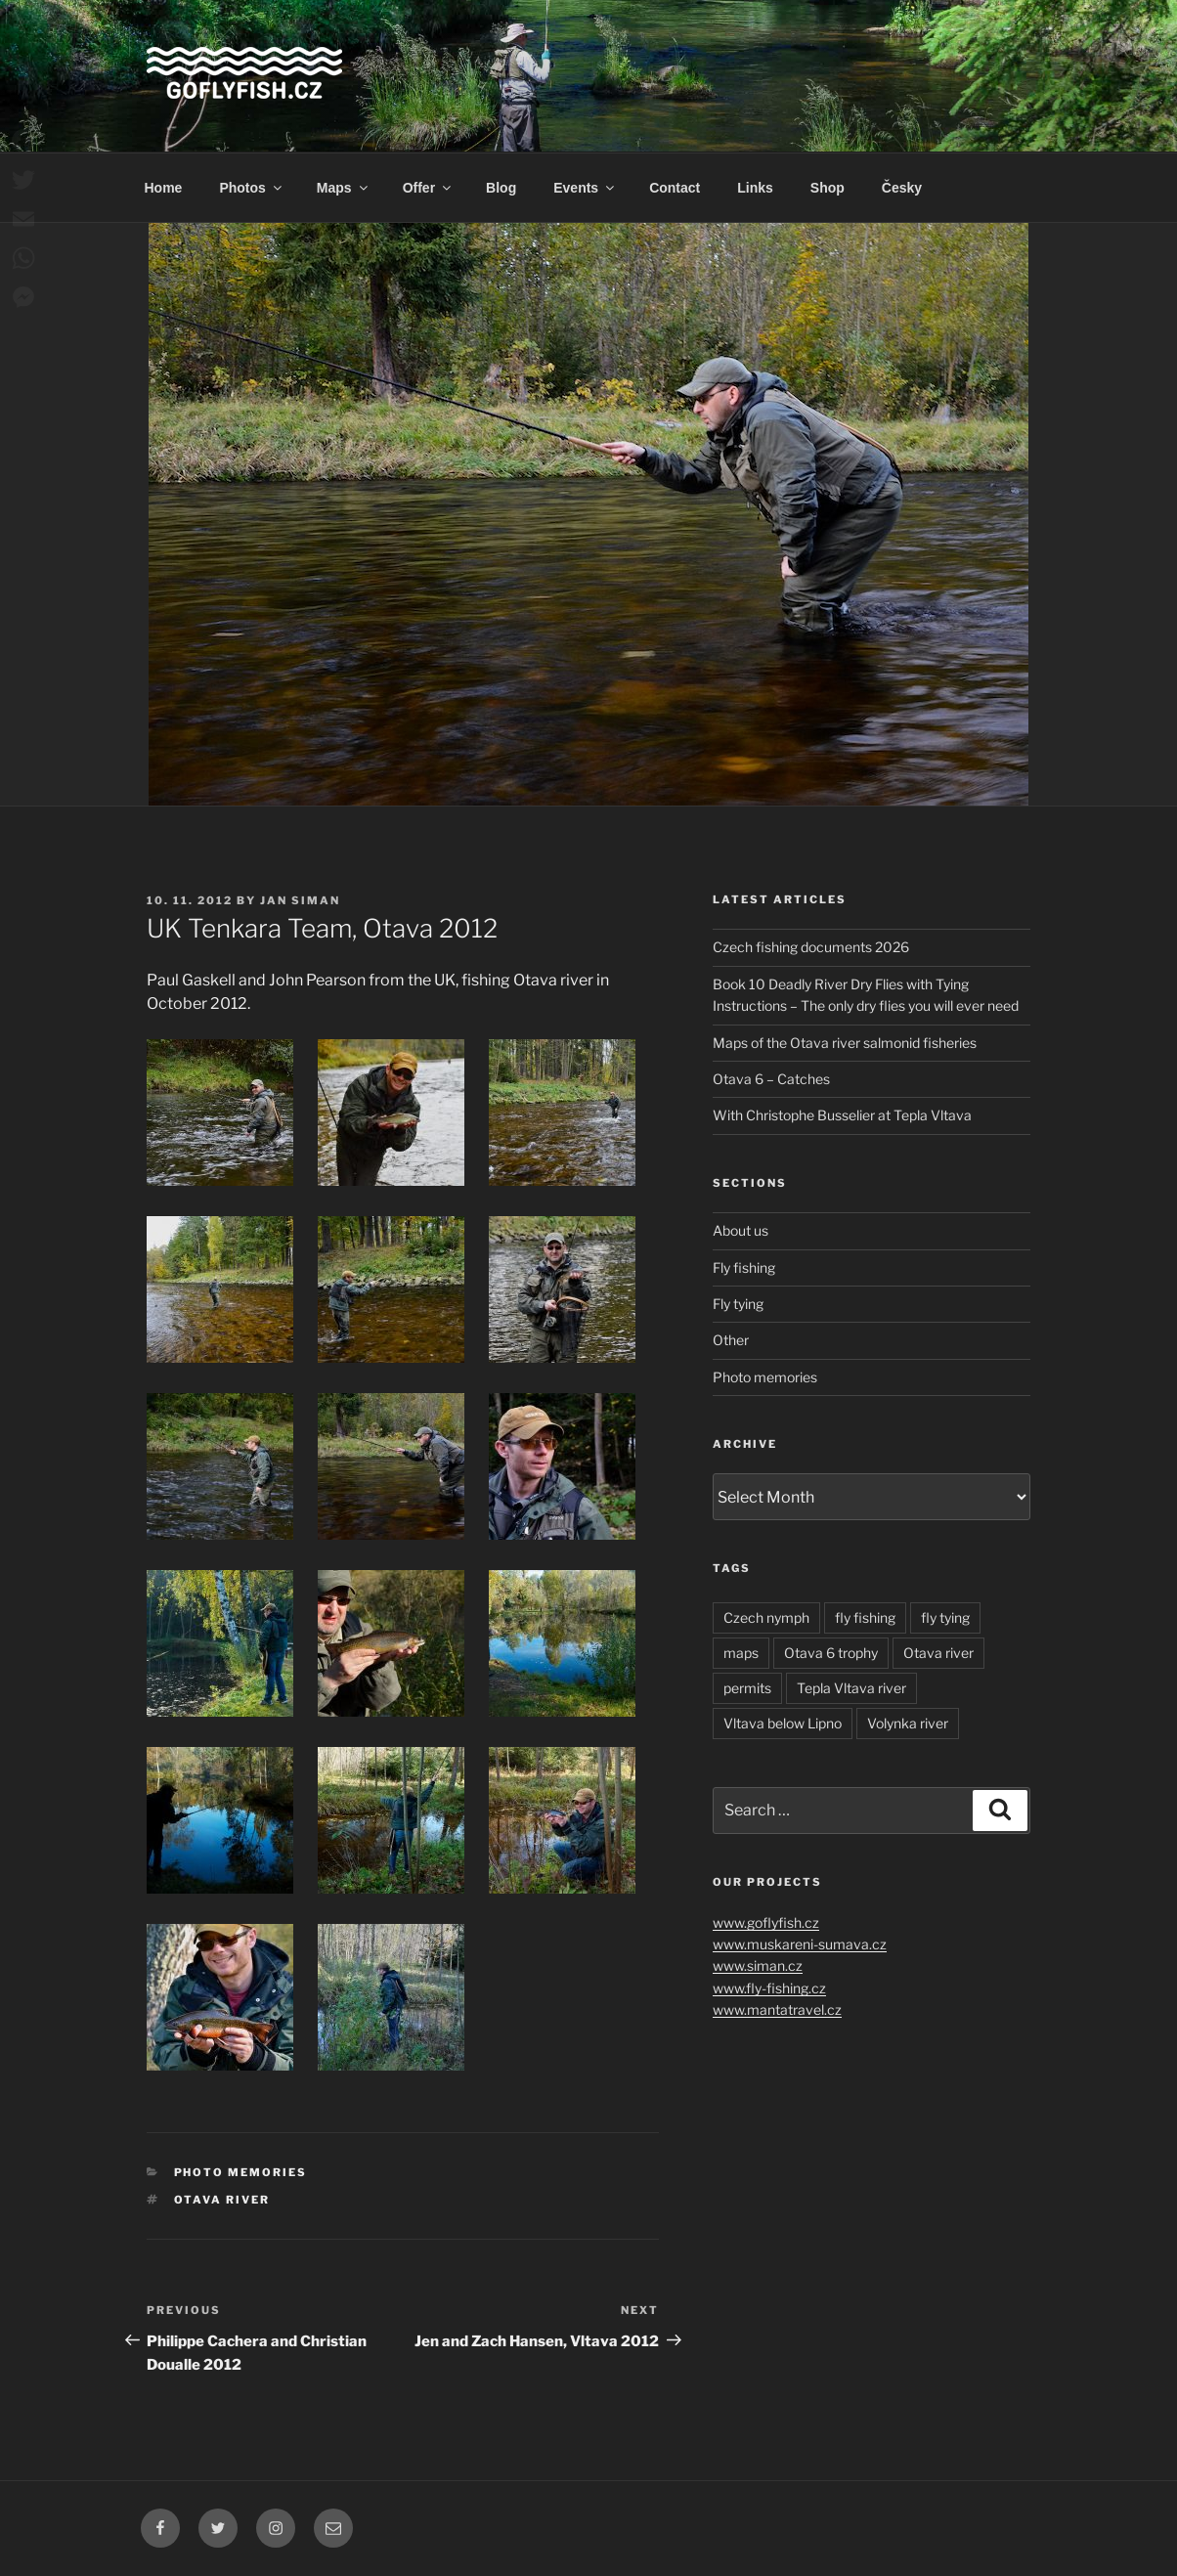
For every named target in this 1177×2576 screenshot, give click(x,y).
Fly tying (738, 1303)
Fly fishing (744, 1267)
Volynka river (907, 1723)
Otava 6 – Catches (771, 1078)
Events (585, 188)
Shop (827, 188)
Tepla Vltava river (851, 1688)
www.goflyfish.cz (766, 1922)
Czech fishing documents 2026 (811, 947)
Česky (902, 188)
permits (747, 1688)
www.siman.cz (758, 1965)
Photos (251, 188)
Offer (428, 188)
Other (731, 1340)
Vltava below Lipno (782, 1723)
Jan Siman (300, 900)
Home (164, 188)
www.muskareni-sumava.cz (800, 1944)
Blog (501, 188)
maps (741, 1652)
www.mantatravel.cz (777, 2009)
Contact (674, 188)
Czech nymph (766, 1617)
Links (755, 188)
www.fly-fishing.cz (769, 1988)
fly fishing (865, 1617)
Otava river (222, 2199)
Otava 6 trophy (831, 1652)
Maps (344, 188)
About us (740, 1230)
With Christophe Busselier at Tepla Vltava (842, 1115)
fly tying (945, 1617)
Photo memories (241, 2172)
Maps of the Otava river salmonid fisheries (845, 1042)
